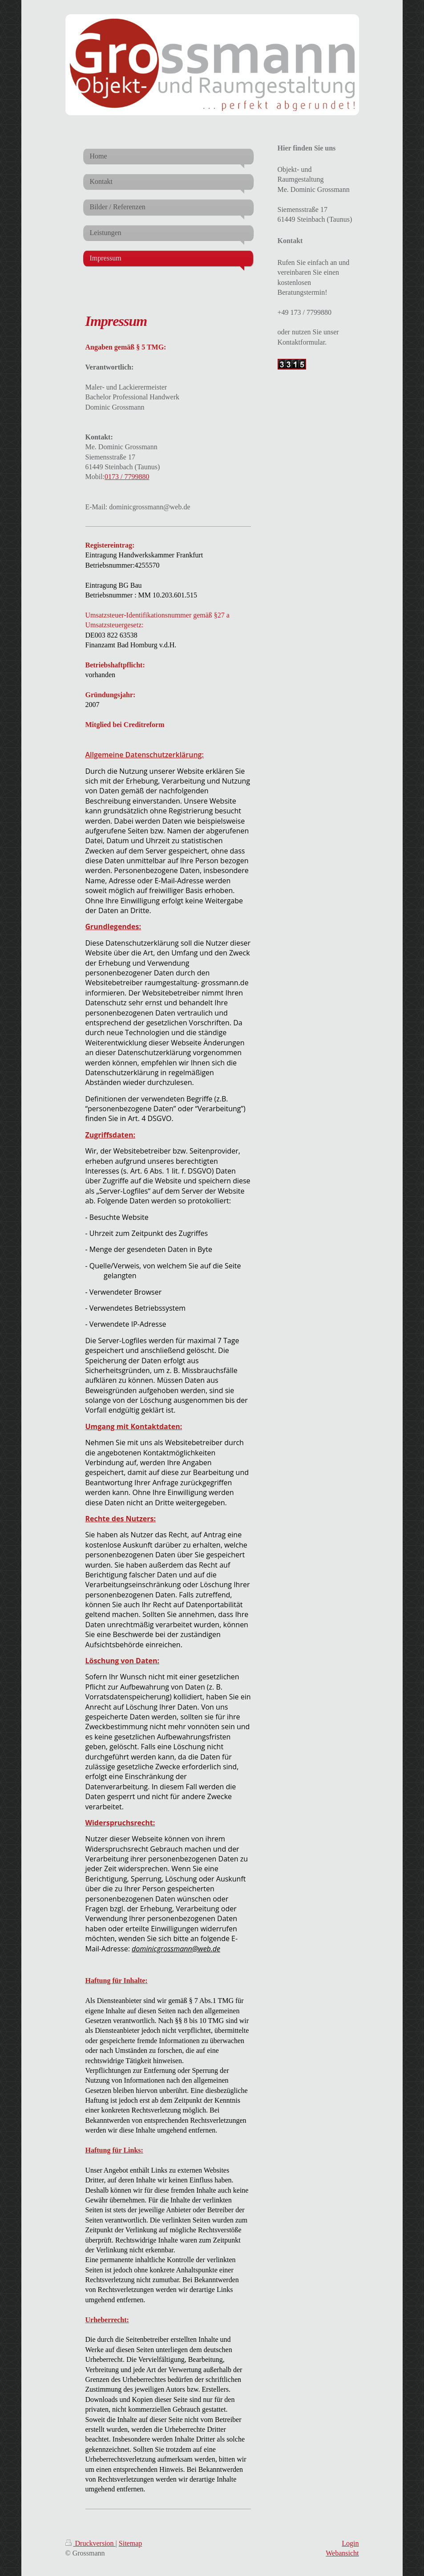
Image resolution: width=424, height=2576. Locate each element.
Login (350, 2543)
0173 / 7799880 (127, 476)
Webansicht (342, 2553)
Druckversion (90, 2543)
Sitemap (130, 2543)
